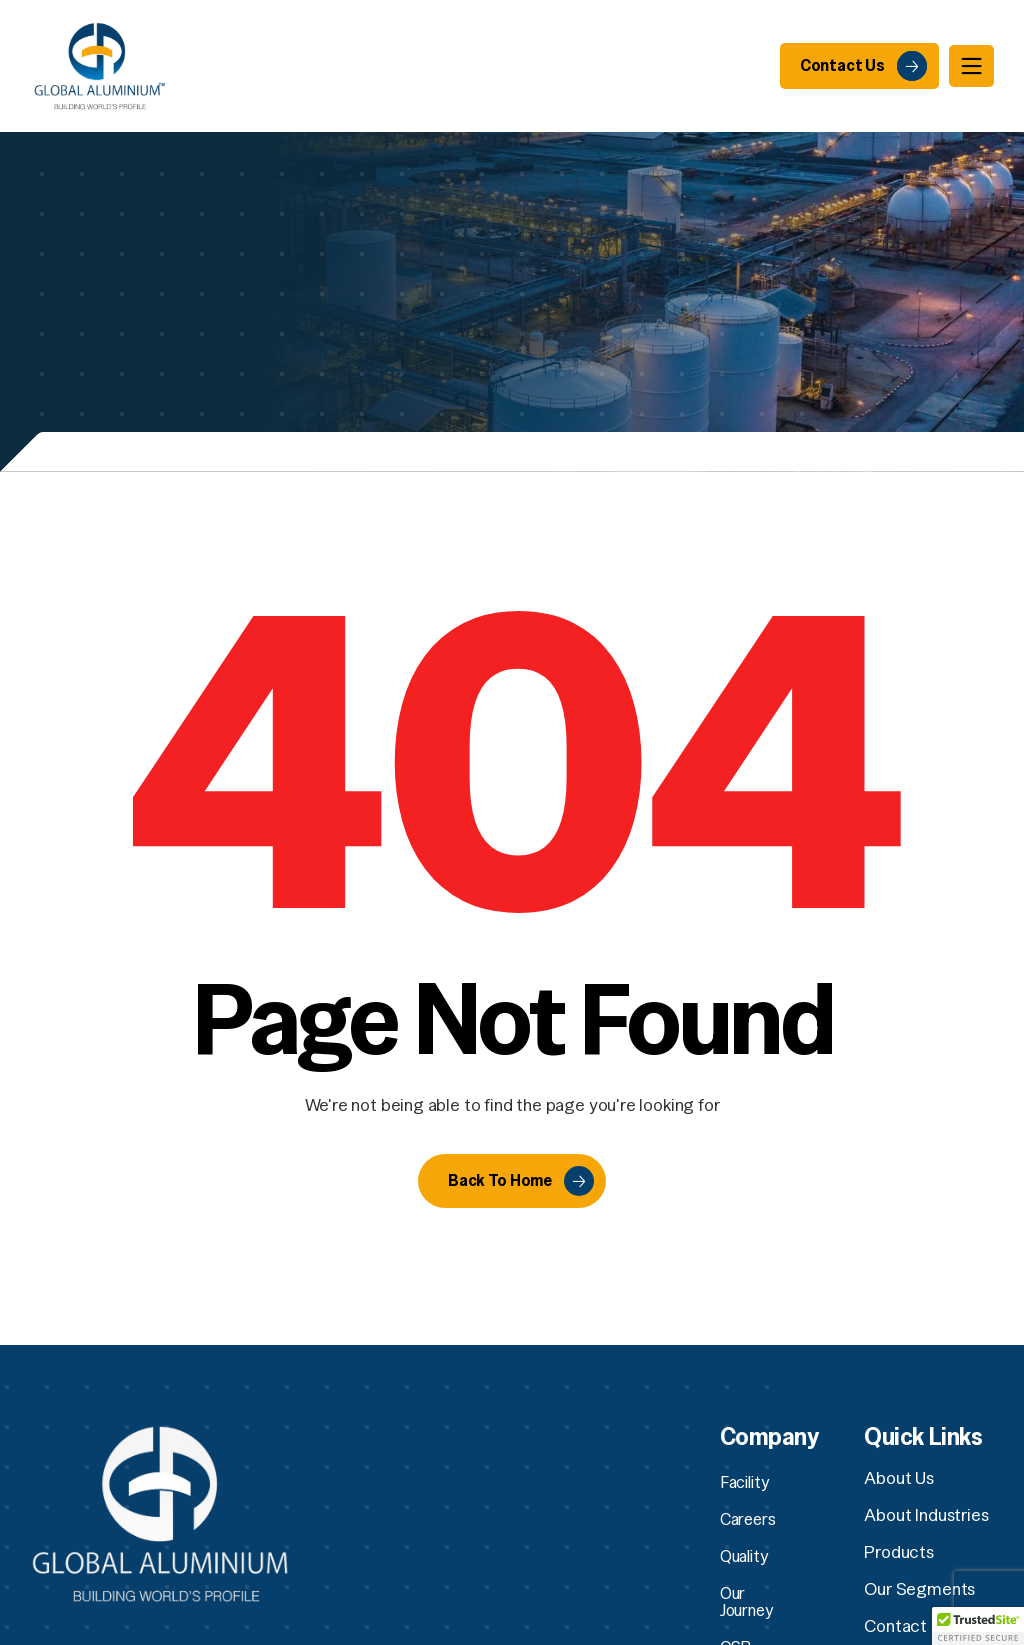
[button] (978, 1626)
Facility (745, 1482)
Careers (748, 1519)
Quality (744, 1556)
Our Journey (761, 1593)
